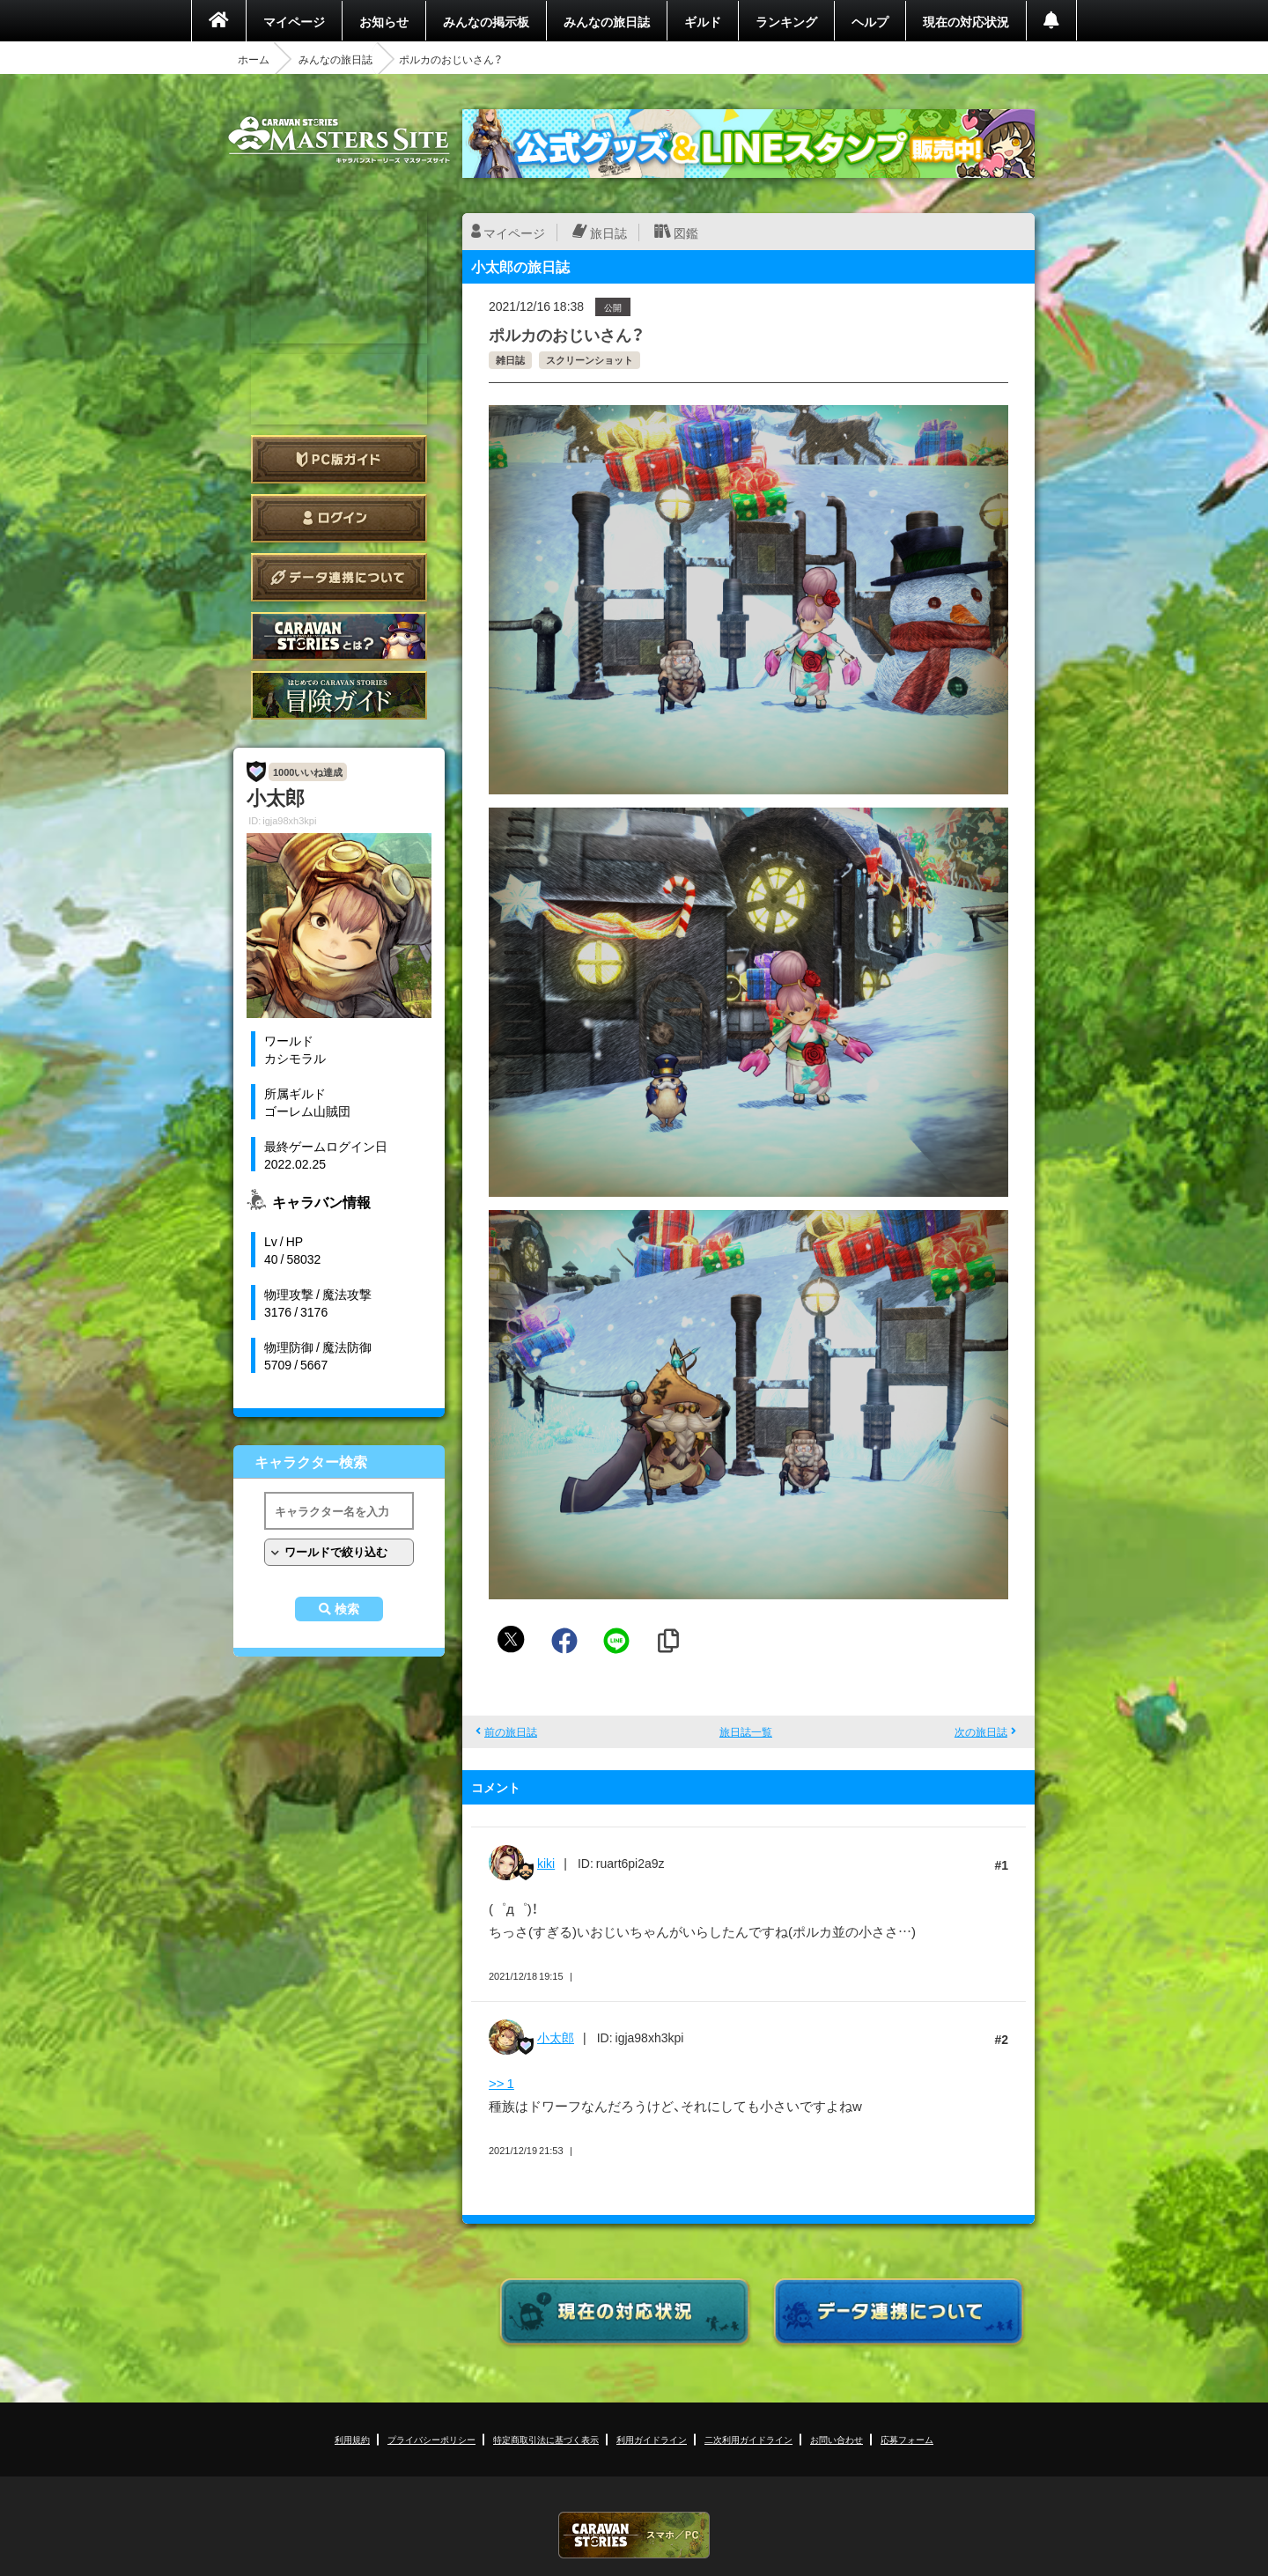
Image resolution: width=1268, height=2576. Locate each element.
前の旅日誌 (510, 1731)
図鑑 (686, 232)
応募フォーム (907, 2439)
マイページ (294, 21)
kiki (546, 1862)
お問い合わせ (836, 2439)
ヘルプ (869, 21)
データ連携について (339, 577)
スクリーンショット (589, 359)
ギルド (702, 21)
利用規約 (352, 2439)
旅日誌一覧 (745, 1731)
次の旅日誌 (981, 1731)
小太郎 (555, 2037)
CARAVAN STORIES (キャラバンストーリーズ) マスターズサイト (339, 140)
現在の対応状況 (966, 21)
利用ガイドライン (651, 2439)
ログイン (339, 518)
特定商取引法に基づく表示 (546, 2439)
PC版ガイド (339, 459)
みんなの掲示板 (486, 21)
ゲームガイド (339, 695)
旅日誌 (608, 232)
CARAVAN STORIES (634, 2535)
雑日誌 (510, 359)
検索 (347, 1609)
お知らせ (384, 21)
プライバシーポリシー (431, 2439)
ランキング (786, 21)
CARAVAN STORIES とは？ (339, 636)
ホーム (253, 59)
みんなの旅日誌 (607, 21)
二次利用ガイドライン (748, 2439)
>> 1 (501, 2083)
